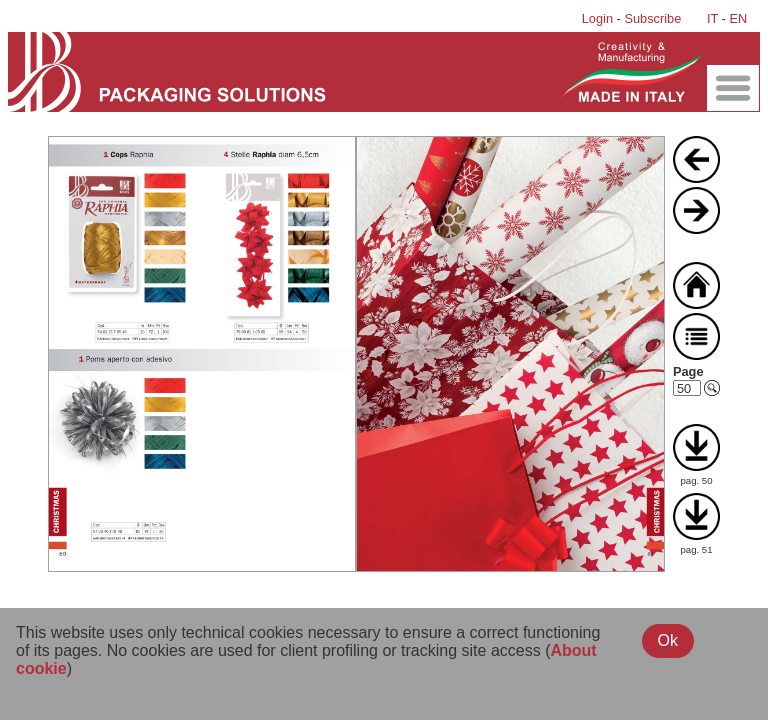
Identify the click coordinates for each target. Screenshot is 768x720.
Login (597, 18)
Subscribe (652, 18)
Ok (668, 640)
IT (712, 18)
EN (738, 18)
